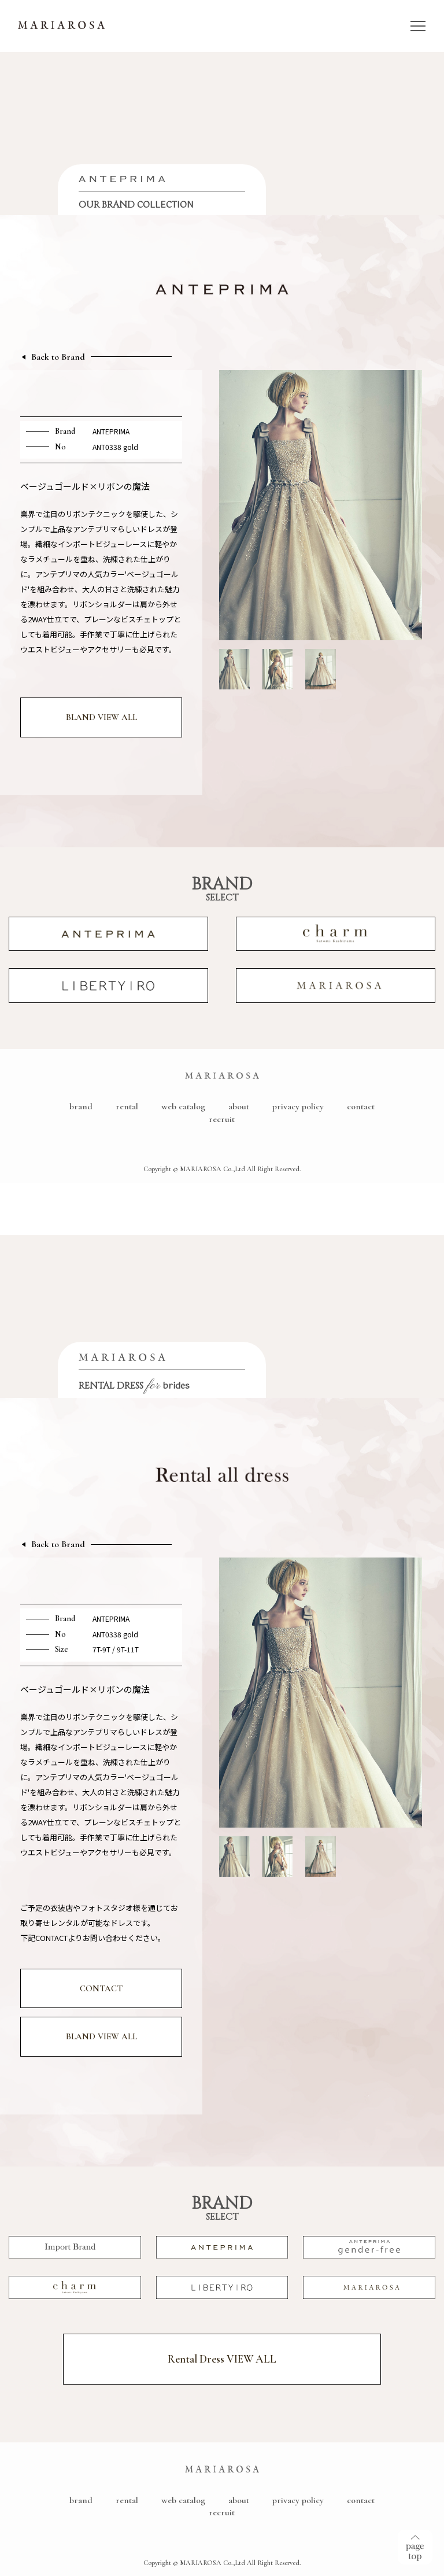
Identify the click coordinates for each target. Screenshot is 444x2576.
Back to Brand (58, 357)
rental (127, 1106)
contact (361, 1106)
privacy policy (298, 1106)
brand (80, 1106)
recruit (222, 1119)
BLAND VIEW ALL (101, 717)
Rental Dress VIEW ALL (222, 2358)
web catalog (183, 1106)
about (238, 1106)
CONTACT (101, 1988)
